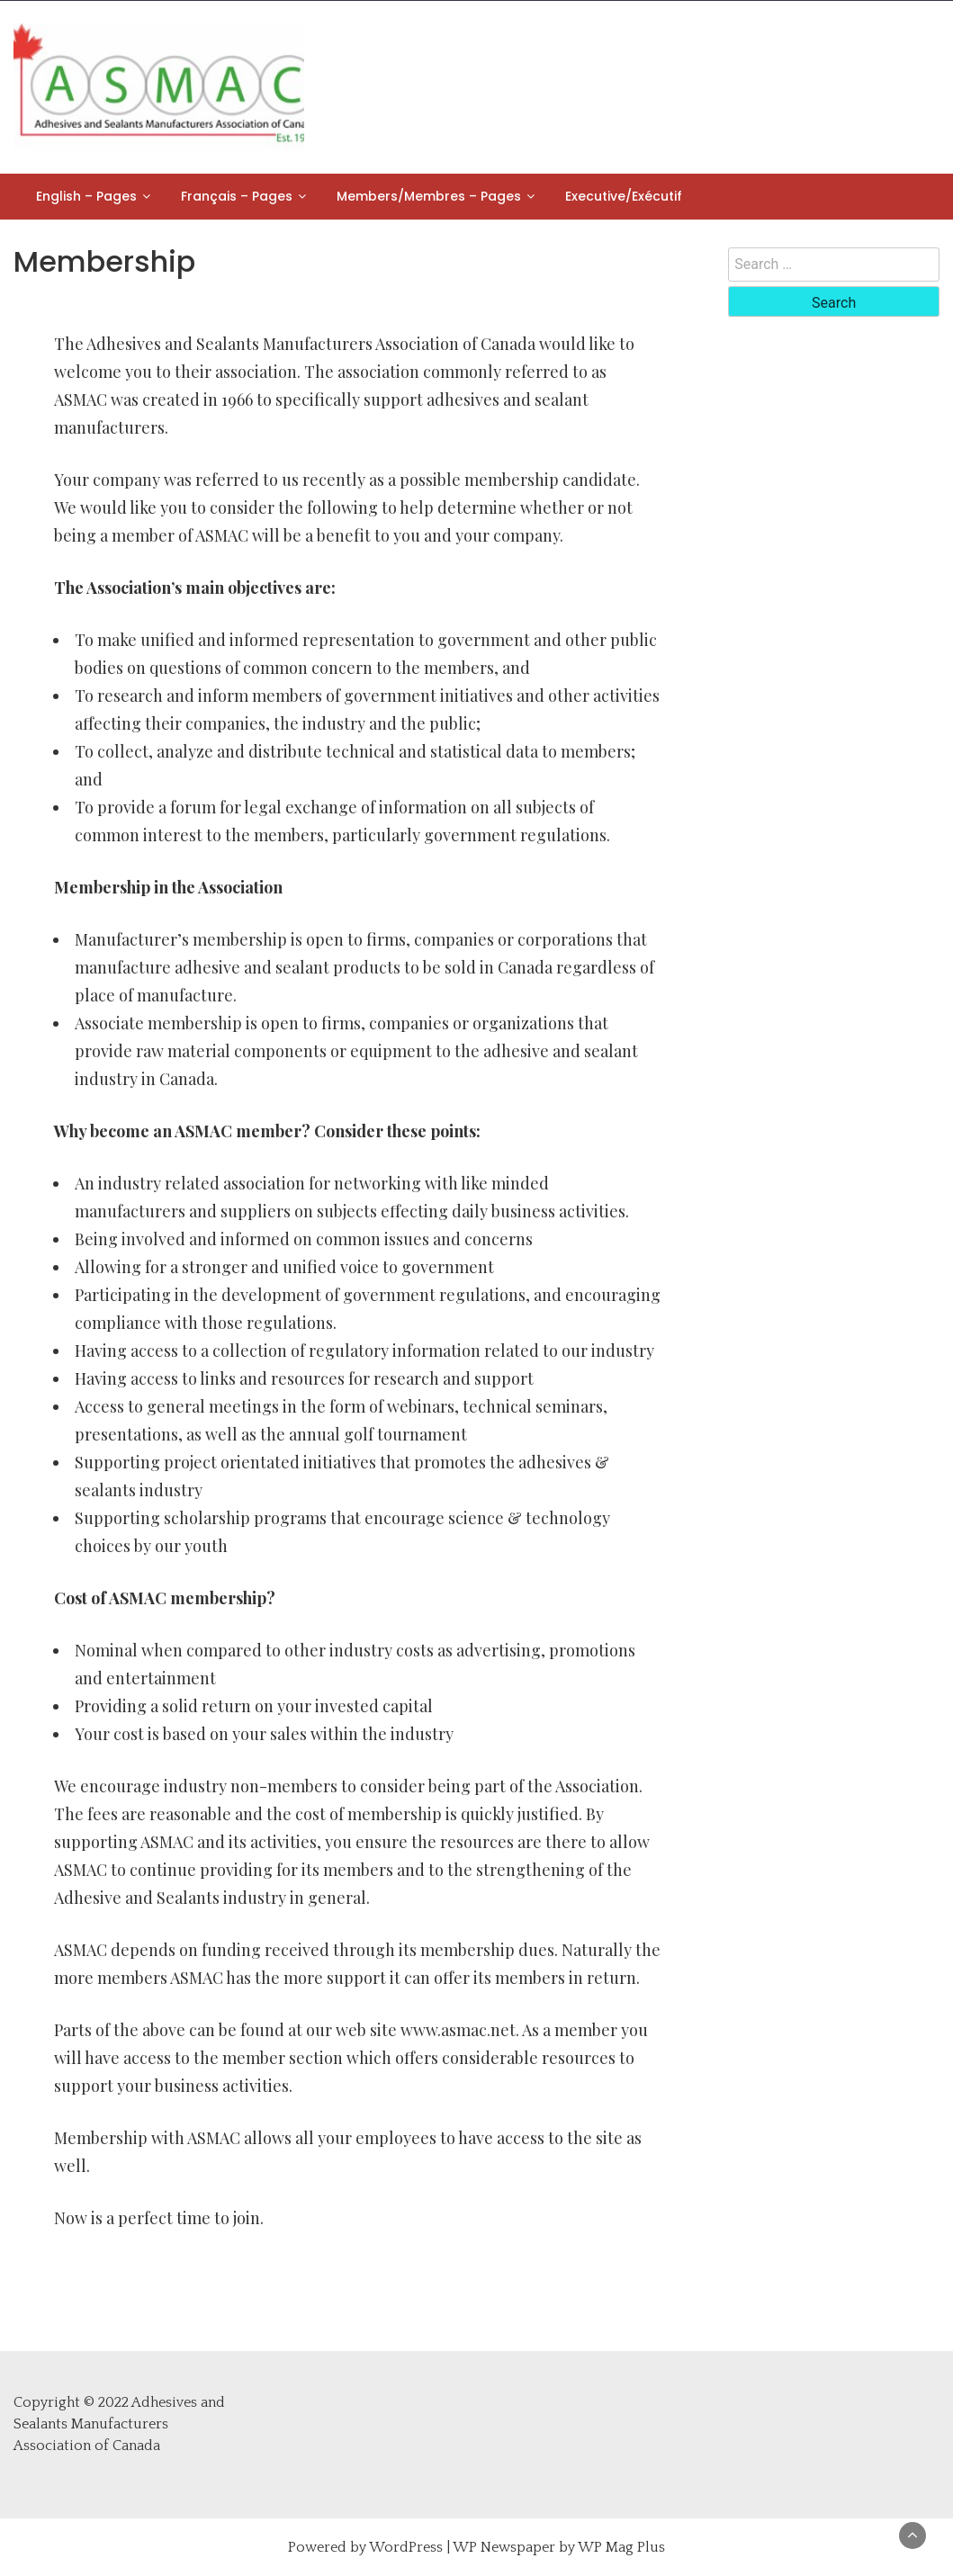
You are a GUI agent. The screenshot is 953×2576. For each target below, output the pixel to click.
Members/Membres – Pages (429, 196)
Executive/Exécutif (623, 196)
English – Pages (86, 196)
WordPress (406, 2547)
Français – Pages (236, 196)
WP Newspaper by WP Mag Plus (559, 2547)
